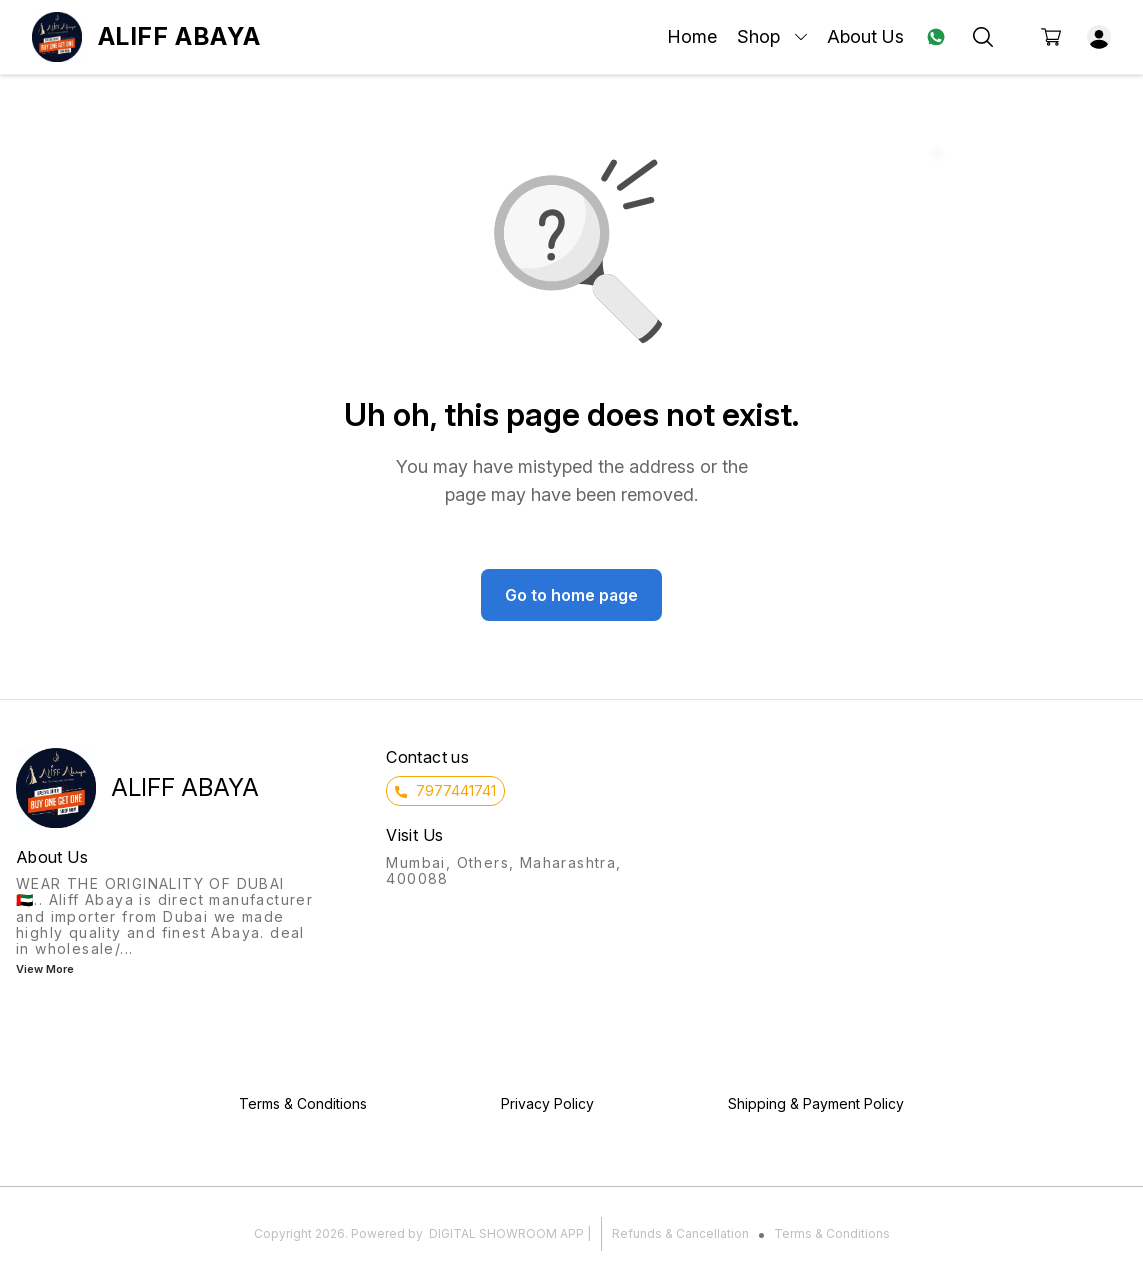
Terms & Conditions (832, 1233)
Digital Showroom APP (506, 1233)
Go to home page (571, 595)
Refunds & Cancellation (680, 1233)
